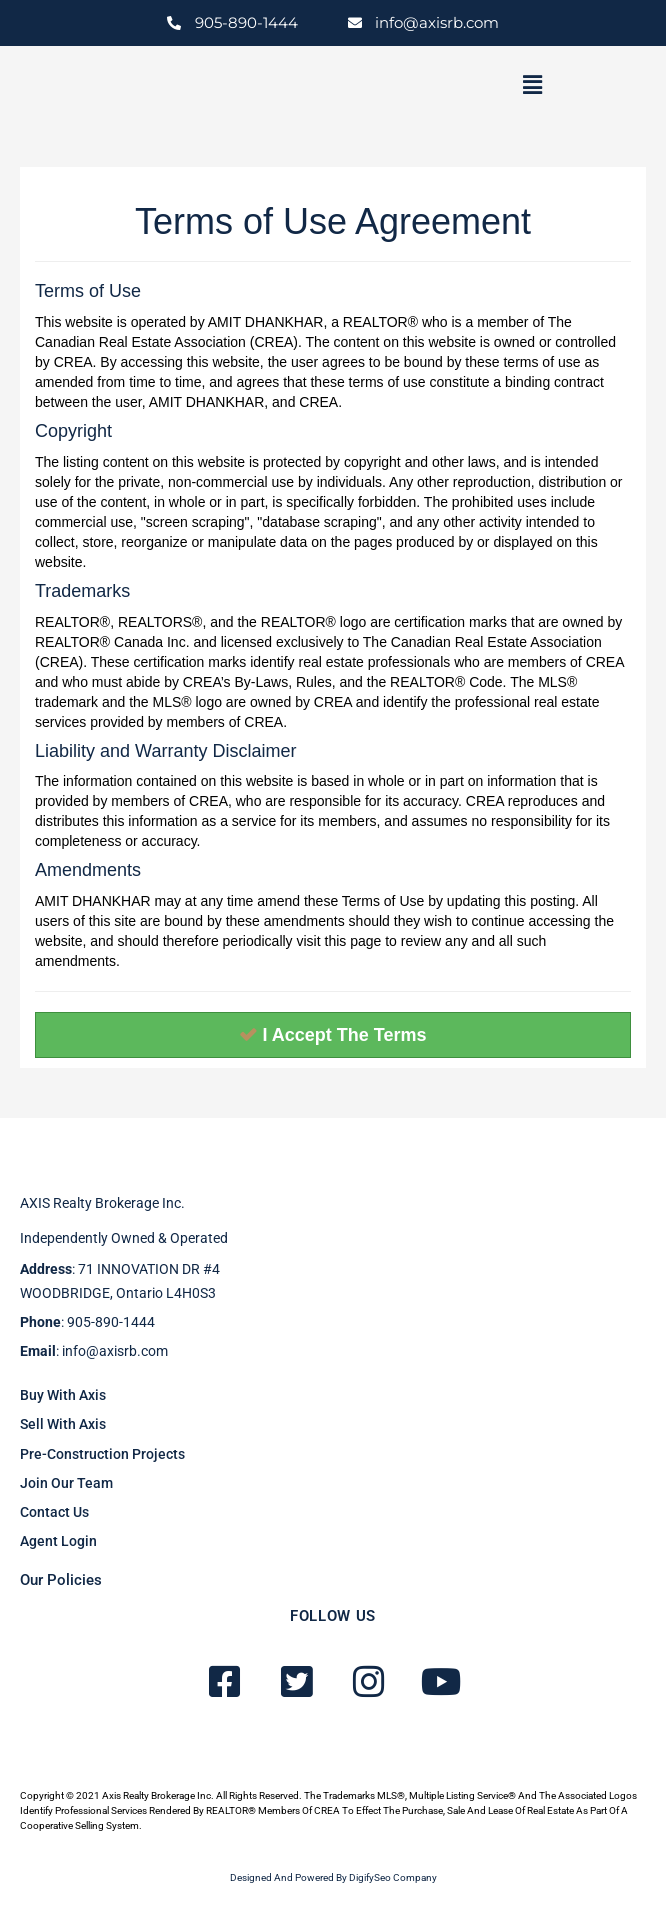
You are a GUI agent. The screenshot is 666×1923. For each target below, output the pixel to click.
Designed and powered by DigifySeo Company (333, 1877)
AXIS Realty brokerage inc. (102, 1203)
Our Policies (61, 1580)
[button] (533, 85)
